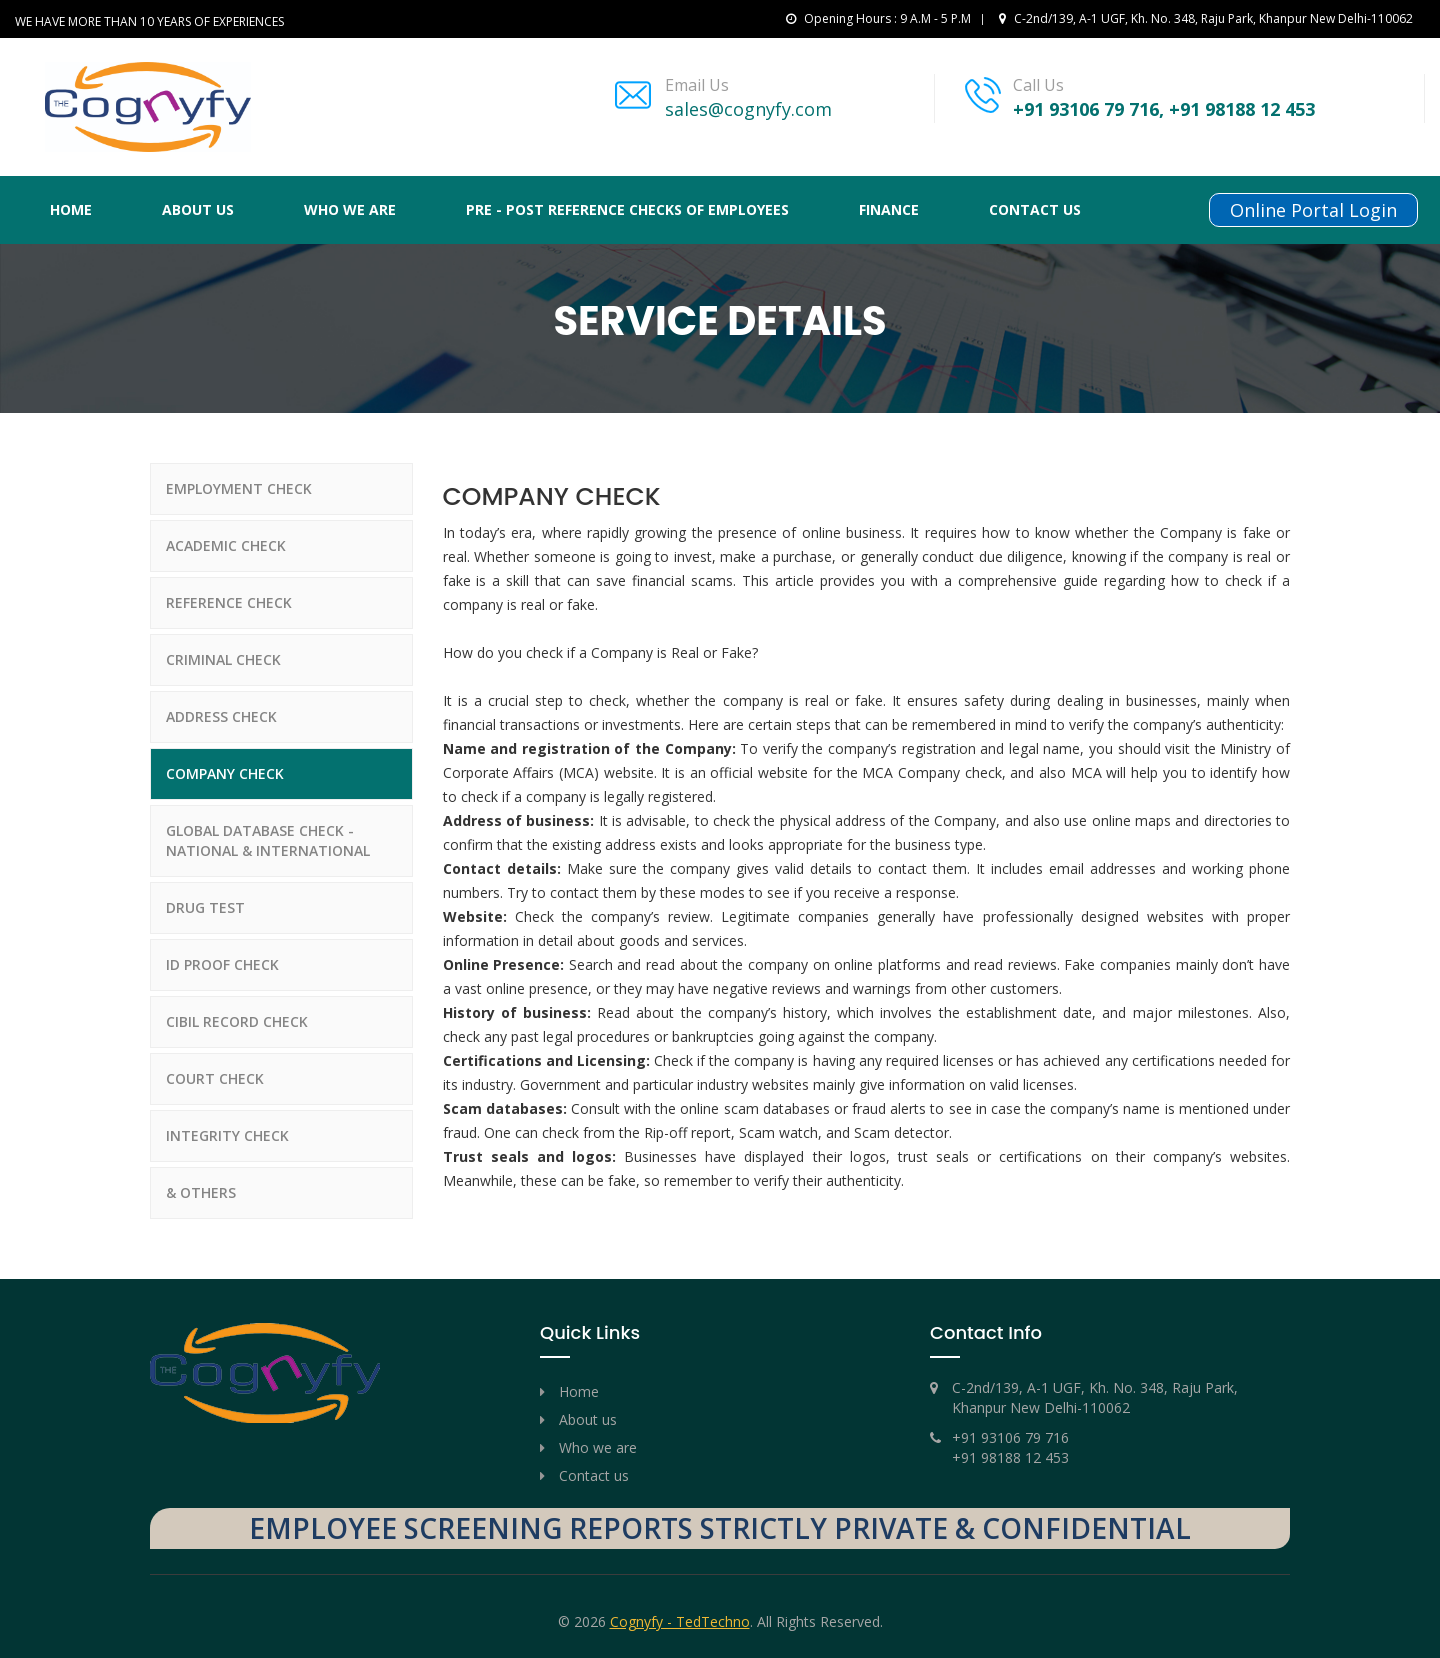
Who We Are (350, 209)
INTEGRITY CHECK (227, 1135)
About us (588, 1419)
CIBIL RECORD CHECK (237, 1021)
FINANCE (889, 209)
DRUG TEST (205, 907)
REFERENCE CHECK (229, 602)
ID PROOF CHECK (222, 964)
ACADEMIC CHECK (226, 545)
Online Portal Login (1313, 210)
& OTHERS (201, 1192)
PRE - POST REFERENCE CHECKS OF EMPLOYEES (627, 209)
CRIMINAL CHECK (223, 659)
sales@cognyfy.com (748, 109)
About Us (198, 209)
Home (71, 209)
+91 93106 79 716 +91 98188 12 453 (1010, 1447)
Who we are (598, 1447)
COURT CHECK (215, 1078)
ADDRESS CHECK (221, 716)
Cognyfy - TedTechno (680, 1621)
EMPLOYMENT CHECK (239, 488)
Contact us (1035, 209)
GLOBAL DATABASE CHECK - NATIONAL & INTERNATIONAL (268, 840)
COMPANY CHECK (225, 773)
